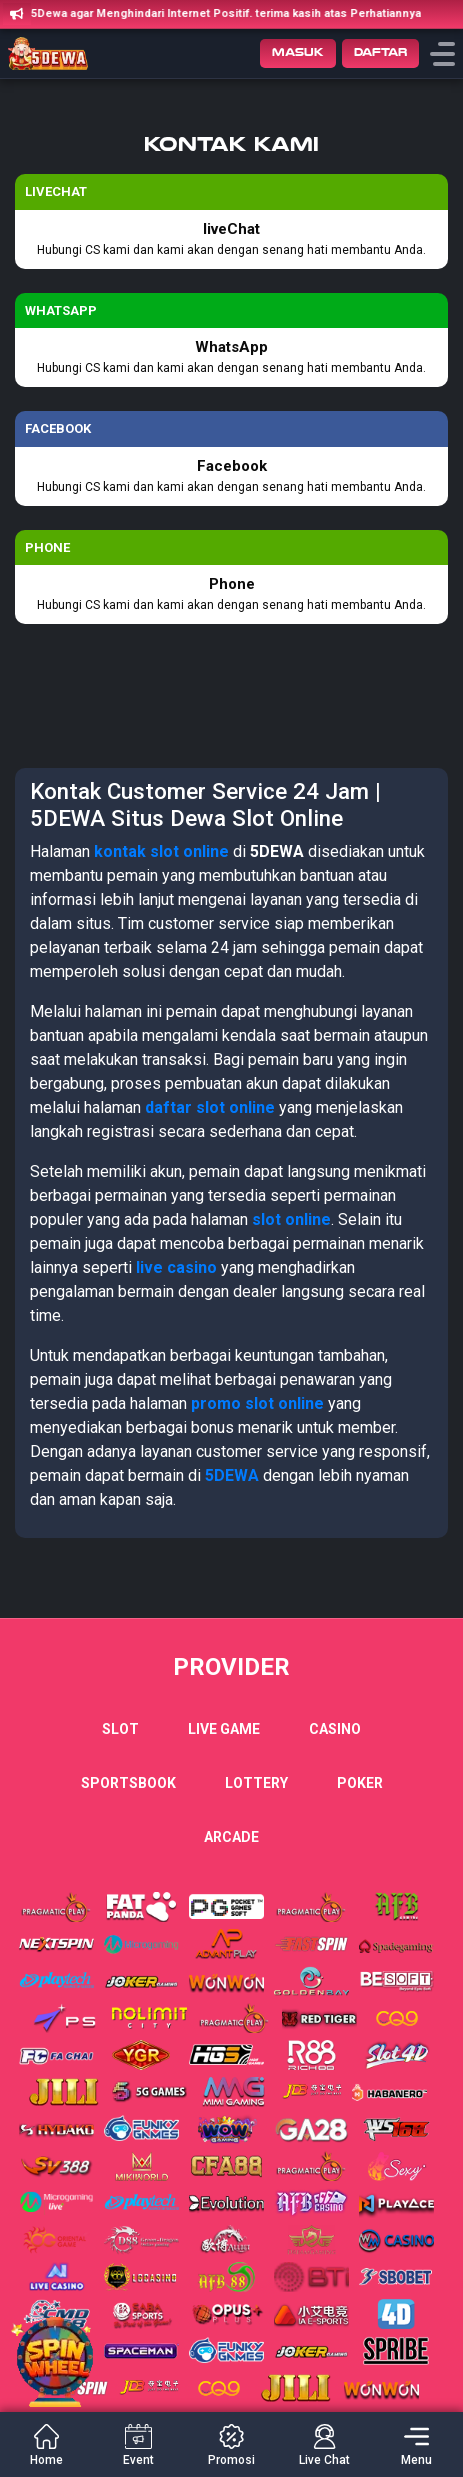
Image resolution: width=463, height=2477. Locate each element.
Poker (360, 1783)
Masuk (298, 52)
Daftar (380, 52)
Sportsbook (128, 1783)
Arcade (231, 1837)
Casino (335, 1729)
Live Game (224, 1729)
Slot (120, 1729)
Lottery (256, 1783)
